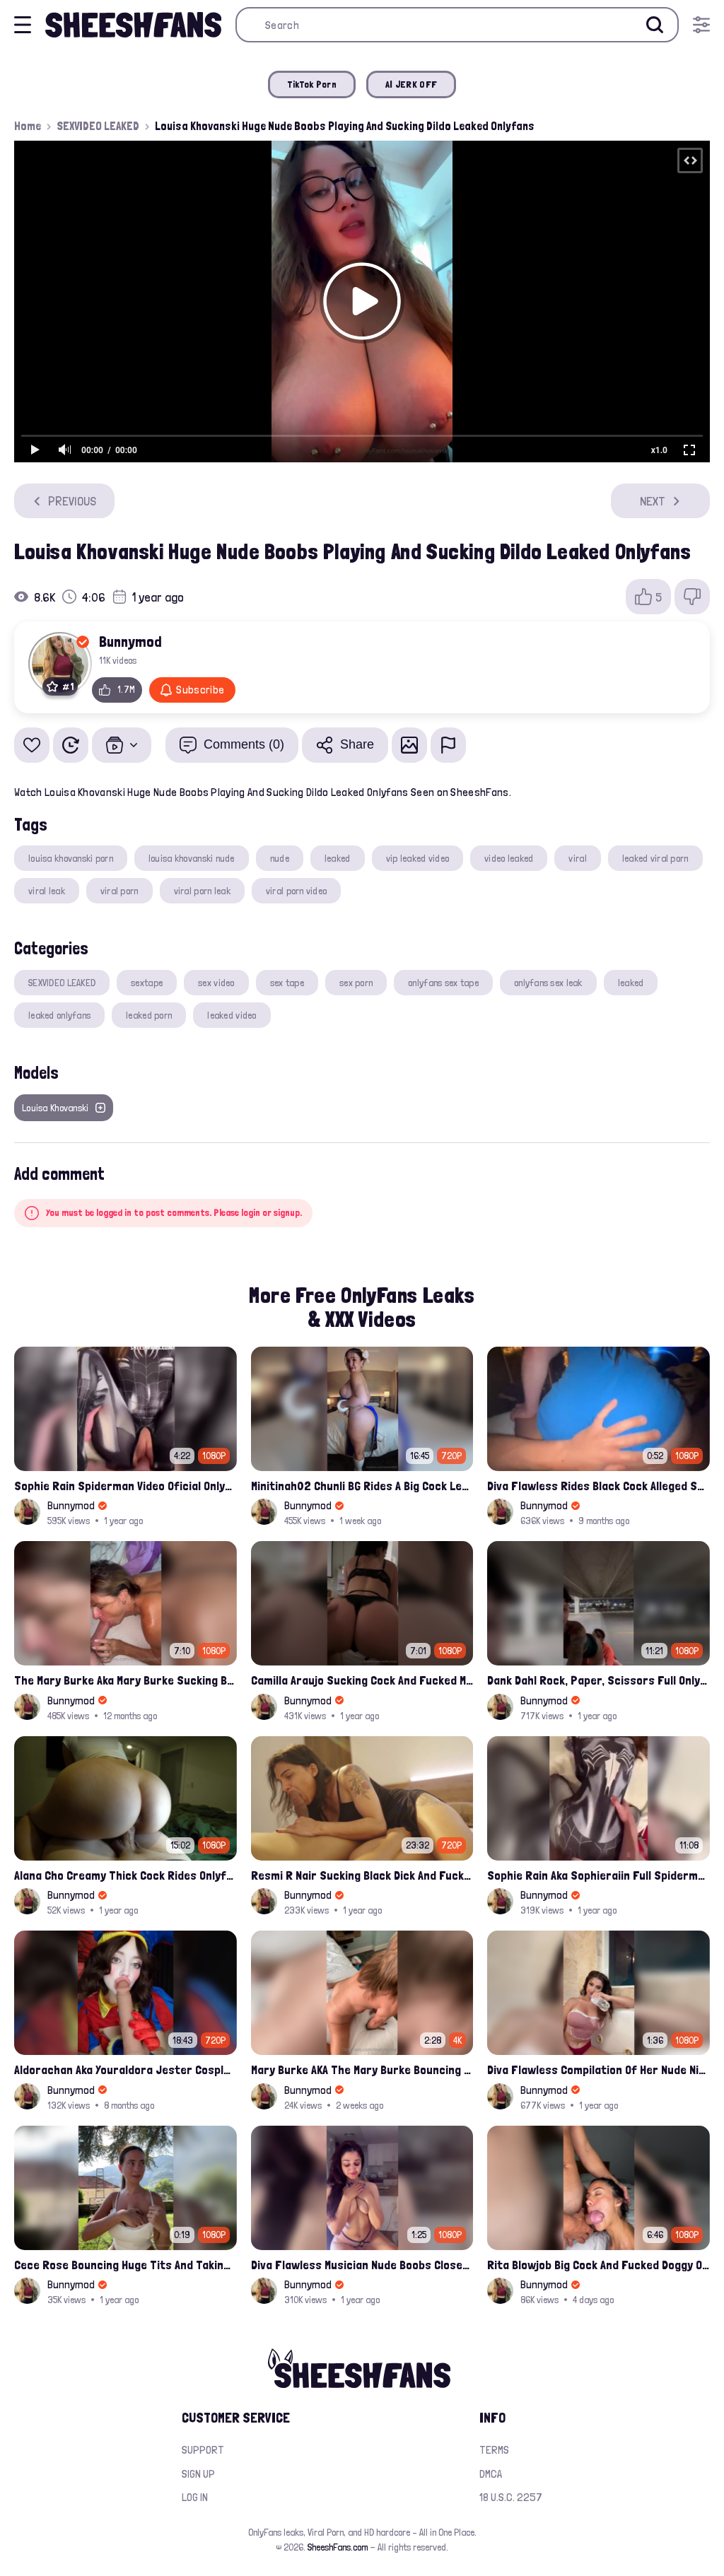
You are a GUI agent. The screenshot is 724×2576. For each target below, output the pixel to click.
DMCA (490, 2474)
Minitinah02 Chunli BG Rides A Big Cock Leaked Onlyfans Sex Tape (362, 1485)
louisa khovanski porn (70, 858)
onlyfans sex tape (443, 982)
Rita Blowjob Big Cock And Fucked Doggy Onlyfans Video (598, 2264)
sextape (147, 982)
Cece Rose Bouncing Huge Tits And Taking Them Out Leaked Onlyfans (125, 2264)
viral (577, 858)
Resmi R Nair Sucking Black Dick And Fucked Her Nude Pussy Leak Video (362, 1875)
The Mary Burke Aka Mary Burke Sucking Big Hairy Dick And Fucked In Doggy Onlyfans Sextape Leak (125, 1680)
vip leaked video (417, 858)
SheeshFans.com (338, 2547)
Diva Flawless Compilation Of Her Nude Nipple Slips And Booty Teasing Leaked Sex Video (598, 2069)
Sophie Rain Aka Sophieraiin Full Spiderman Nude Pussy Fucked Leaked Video (598, 1875)
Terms (494, 2450)
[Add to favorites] (31, 745)
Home (27, 126)
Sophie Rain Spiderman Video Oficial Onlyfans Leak (125, 1485)
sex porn (356, 982)
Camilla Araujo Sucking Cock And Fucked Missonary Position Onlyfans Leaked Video (362, 1680)
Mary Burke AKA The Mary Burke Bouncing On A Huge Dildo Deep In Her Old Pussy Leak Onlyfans (362, 2069)
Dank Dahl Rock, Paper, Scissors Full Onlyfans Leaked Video (598, 1680)
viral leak (46, 890)
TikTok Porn (312, 84)
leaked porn (149, 1015)
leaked (338, 858)
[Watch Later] (70, 745)
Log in (195, 2497)
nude (279, 858)
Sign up (198, 2474)
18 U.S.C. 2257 (510, 2497)
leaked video (231, 1015)
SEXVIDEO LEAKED (98, 126)
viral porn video (296, 890)
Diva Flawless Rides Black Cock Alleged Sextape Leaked (598, 1485)
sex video (216, 982)
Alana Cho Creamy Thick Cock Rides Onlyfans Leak (125, 1875)
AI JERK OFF (411, 84)
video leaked (508, 858)
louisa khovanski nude (191, 858)
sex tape (287, 982)
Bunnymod (130, 641)
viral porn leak (202, 890)
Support (203, 2450)
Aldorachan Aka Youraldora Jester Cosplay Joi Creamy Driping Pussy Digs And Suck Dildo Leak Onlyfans (125, 2069)
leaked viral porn (655, 858)
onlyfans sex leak (548, 982)
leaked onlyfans (59, 1015)
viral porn (119, 890)
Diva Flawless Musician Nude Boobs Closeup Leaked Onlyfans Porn (362, 2264)
